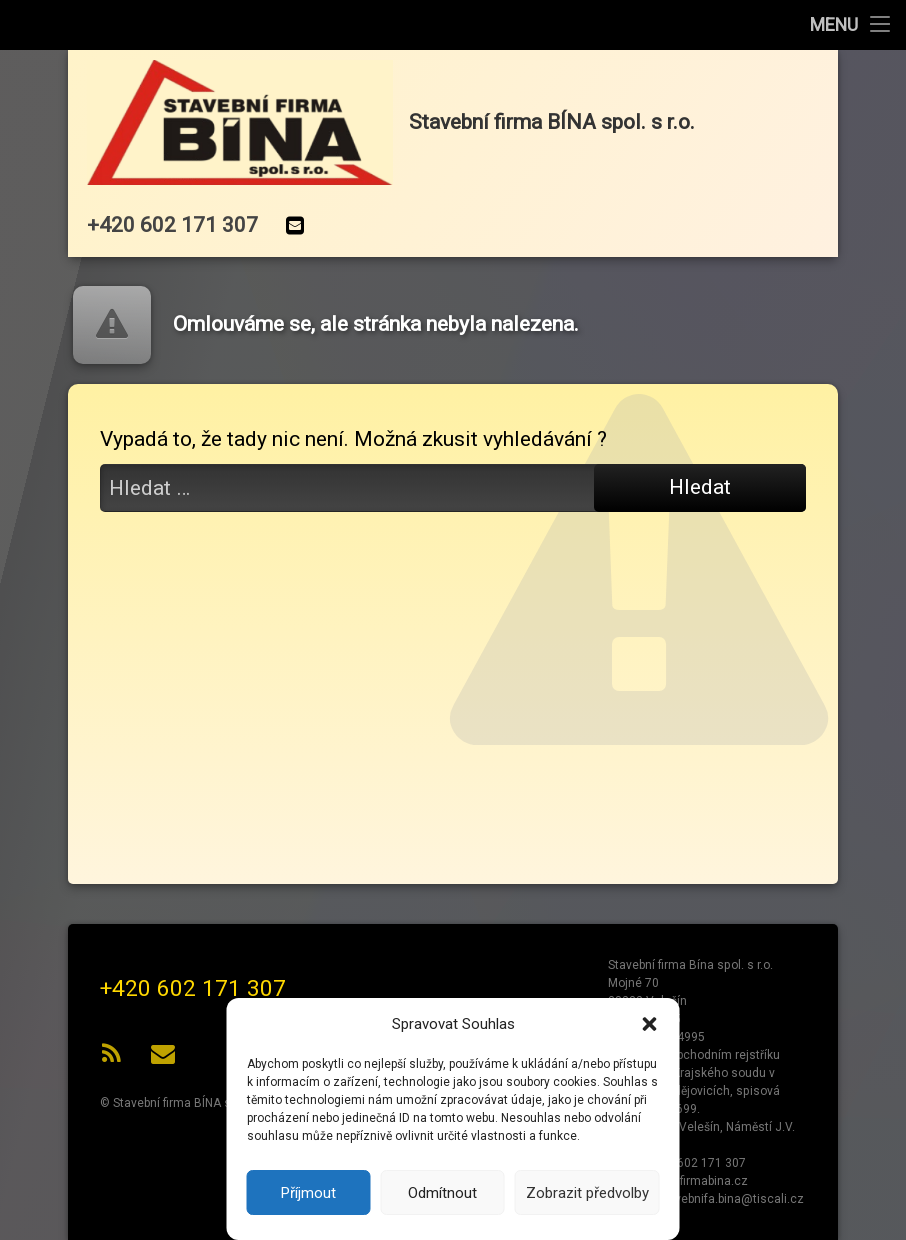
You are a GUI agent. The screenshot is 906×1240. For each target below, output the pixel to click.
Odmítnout (442, 1193)
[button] (650, 1024)
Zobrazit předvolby (587, 1193)
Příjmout (308, 1193)
